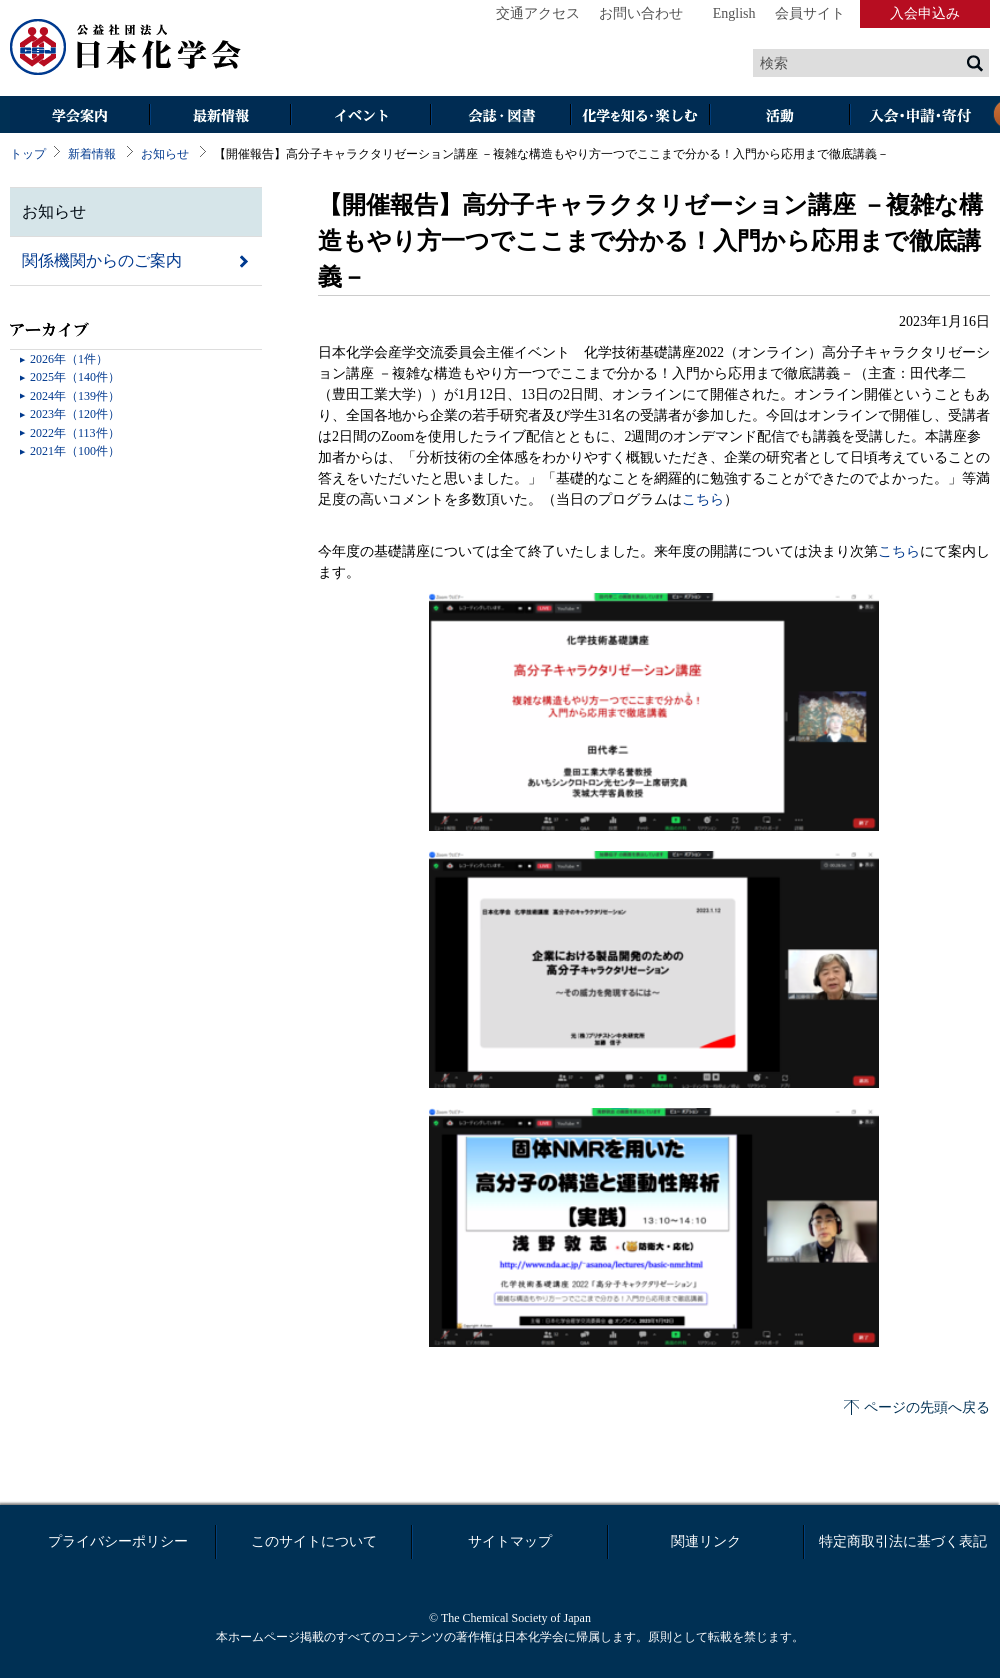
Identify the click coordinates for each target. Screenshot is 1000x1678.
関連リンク (706, 1541)
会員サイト (810, 13)
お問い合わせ (641, 13)
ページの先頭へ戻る (927, 1407)
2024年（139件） (75, 396)
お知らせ (165, 154)
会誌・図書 (500, 116)
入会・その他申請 (920, 116)
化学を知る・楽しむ (640, 116)
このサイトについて (314, 1541)
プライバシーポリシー (118, 1541)
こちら (703, 499)
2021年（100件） (75, 451)
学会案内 (80, 116)
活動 (780, 116)
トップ (28, 154)
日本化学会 (126, 48)
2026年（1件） (69, 359)
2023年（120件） (75, 414)
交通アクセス (538, 13)
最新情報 (220, 116)
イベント (360, 116)
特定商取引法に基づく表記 (903, 1541)
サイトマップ (510, 1541)
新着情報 (92, 154)
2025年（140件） (75, 377)
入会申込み (925, 13)
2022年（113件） (75, 433)
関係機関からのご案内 (102, 260)
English (734, 13)
